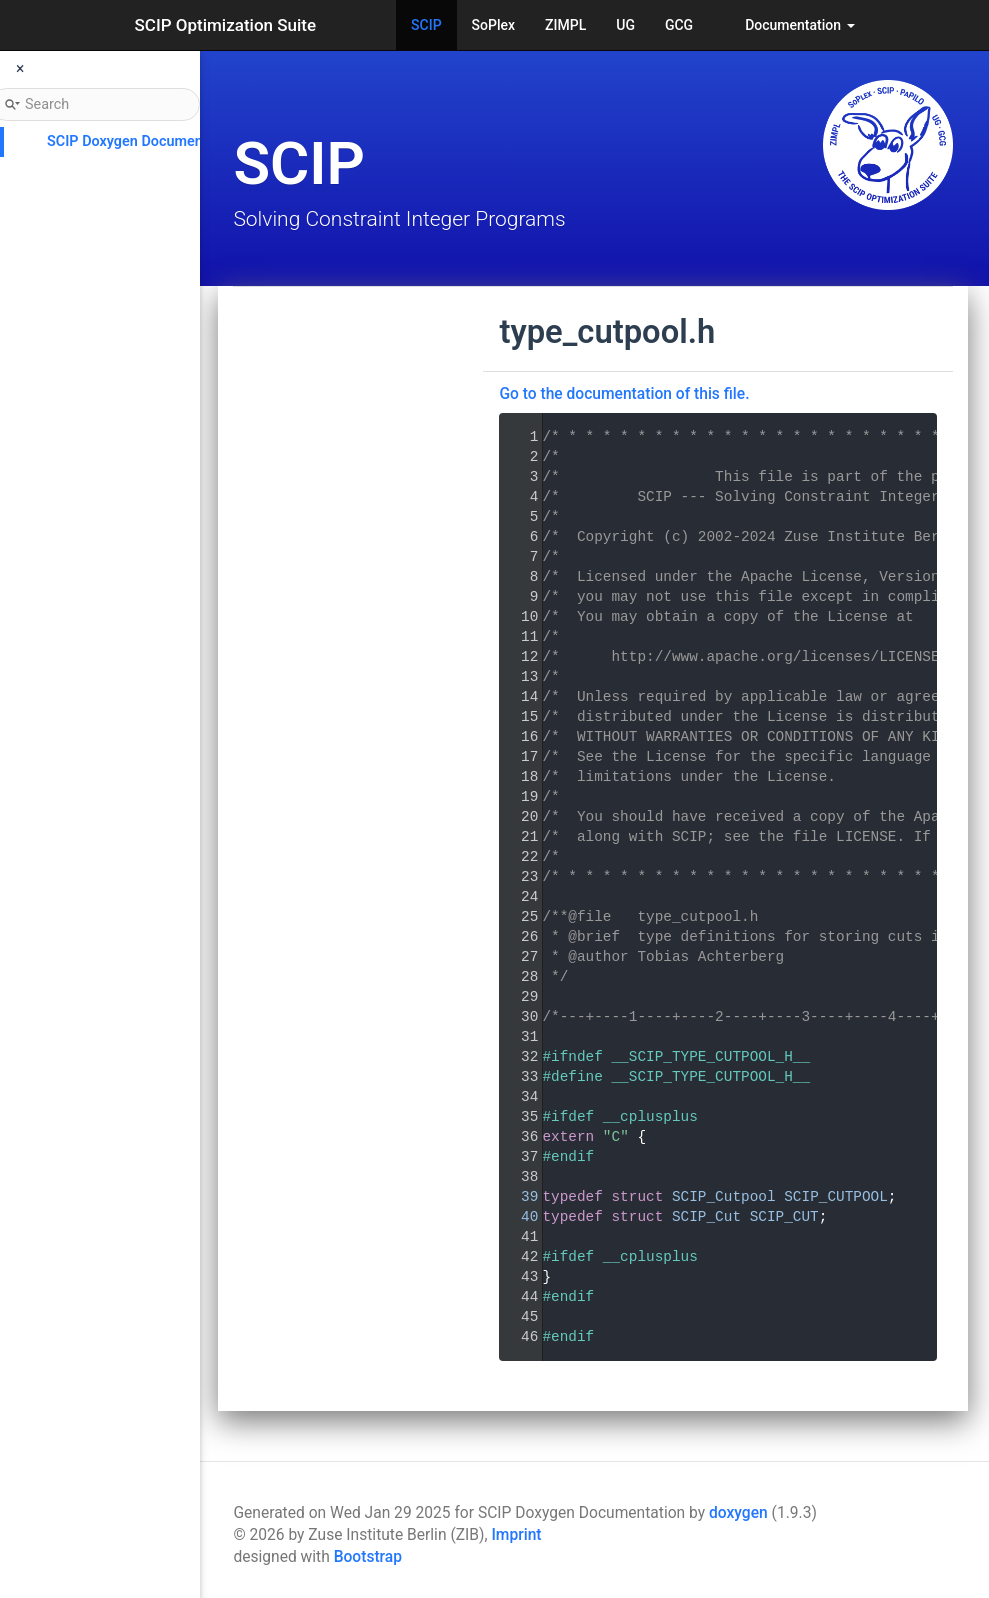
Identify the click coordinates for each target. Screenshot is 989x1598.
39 (516, 1197)
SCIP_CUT (784, 1217)
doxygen (738, 1513)
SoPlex (493, 25)
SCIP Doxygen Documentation (143, 141)
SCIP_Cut (706, 1217)
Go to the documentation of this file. (624, 394)
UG (625, 25)
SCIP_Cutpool (724, 1197)
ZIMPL (565, 25)
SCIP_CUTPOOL (836, 1197)
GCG (679, 25)
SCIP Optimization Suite (226, 25)
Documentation (799, 25)
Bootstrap (368, 1557)
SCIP (426, 25)
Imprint (516, 1535)
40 (516, 1217)
